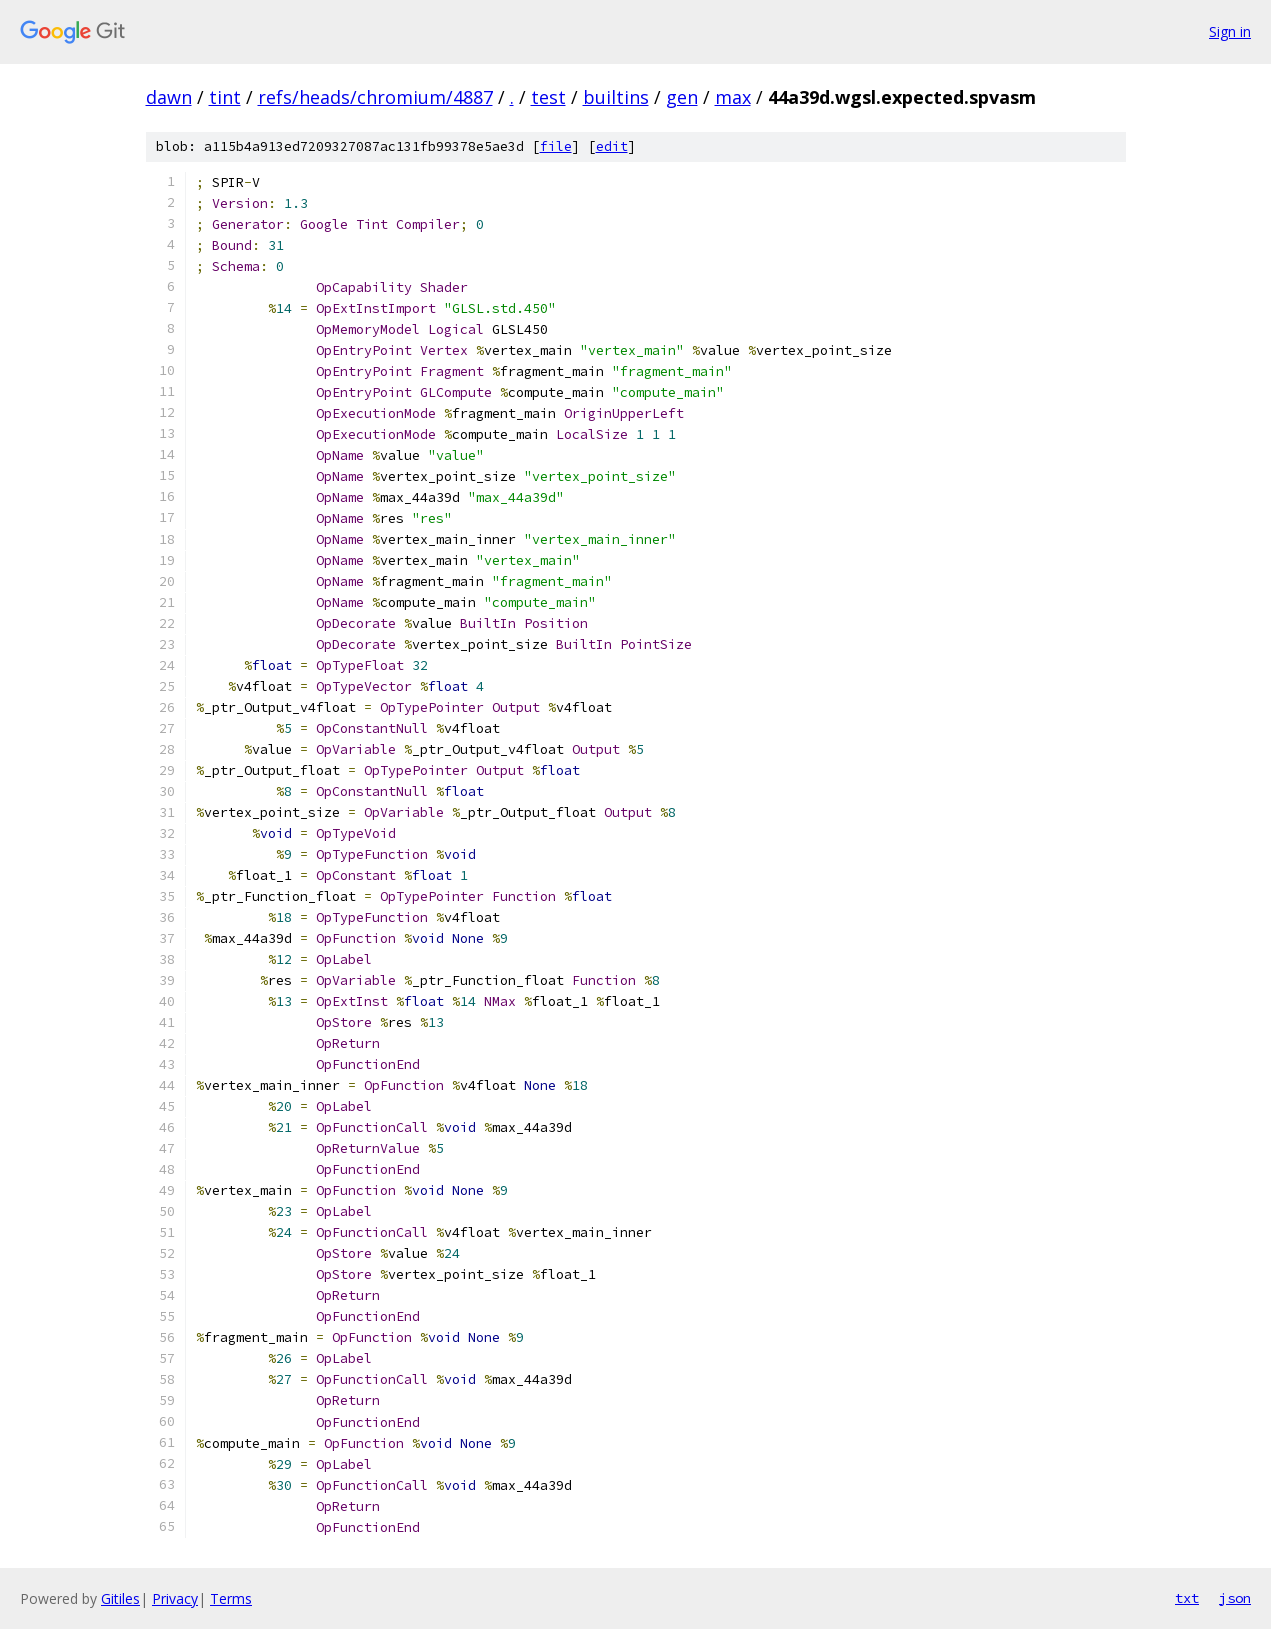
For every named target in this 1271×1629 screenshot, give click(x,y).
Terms (231, 1598)
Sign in (1230, 31)
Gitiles (120, 1598)
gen (682, 97)
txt (1187, 1598)
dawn (169, 97)
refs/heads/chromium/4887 (375, 97)
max (733, 97)
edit (612, 146)
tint (225, 97)
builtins (616, 97)
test (548, 97)
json (1235, 1598)
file (556, 146)
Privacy (175, 1598)
